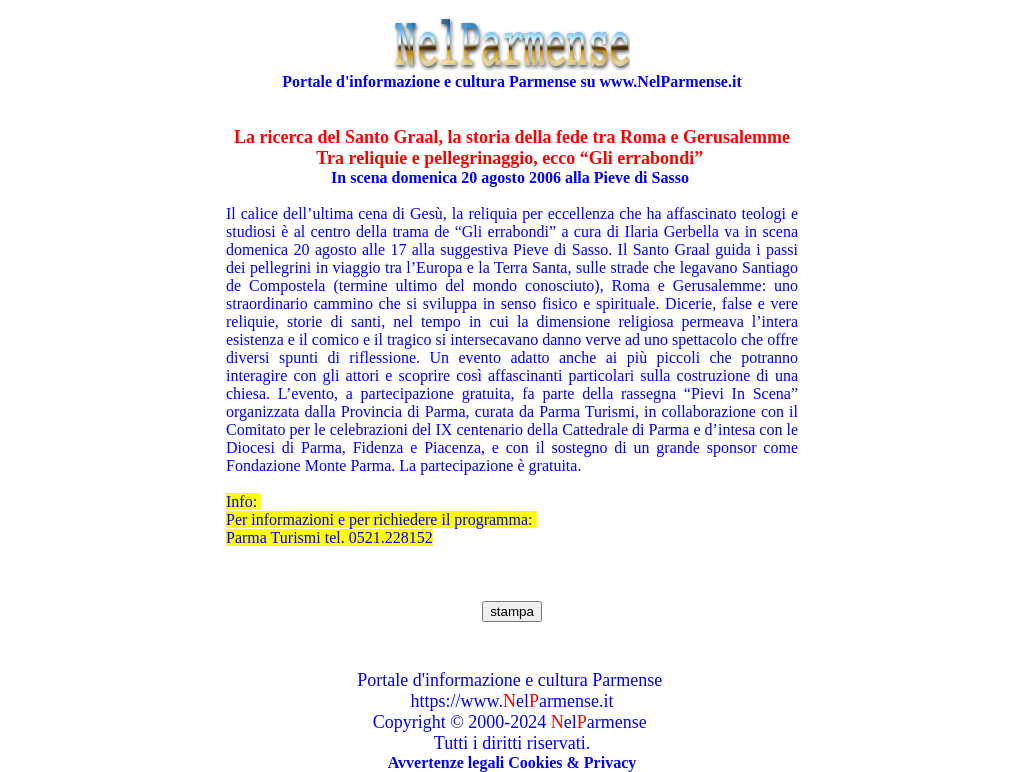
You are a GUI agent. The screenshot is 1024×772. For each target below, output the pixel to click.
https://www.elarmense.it (512, 701)
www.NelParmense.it (671, 81)
